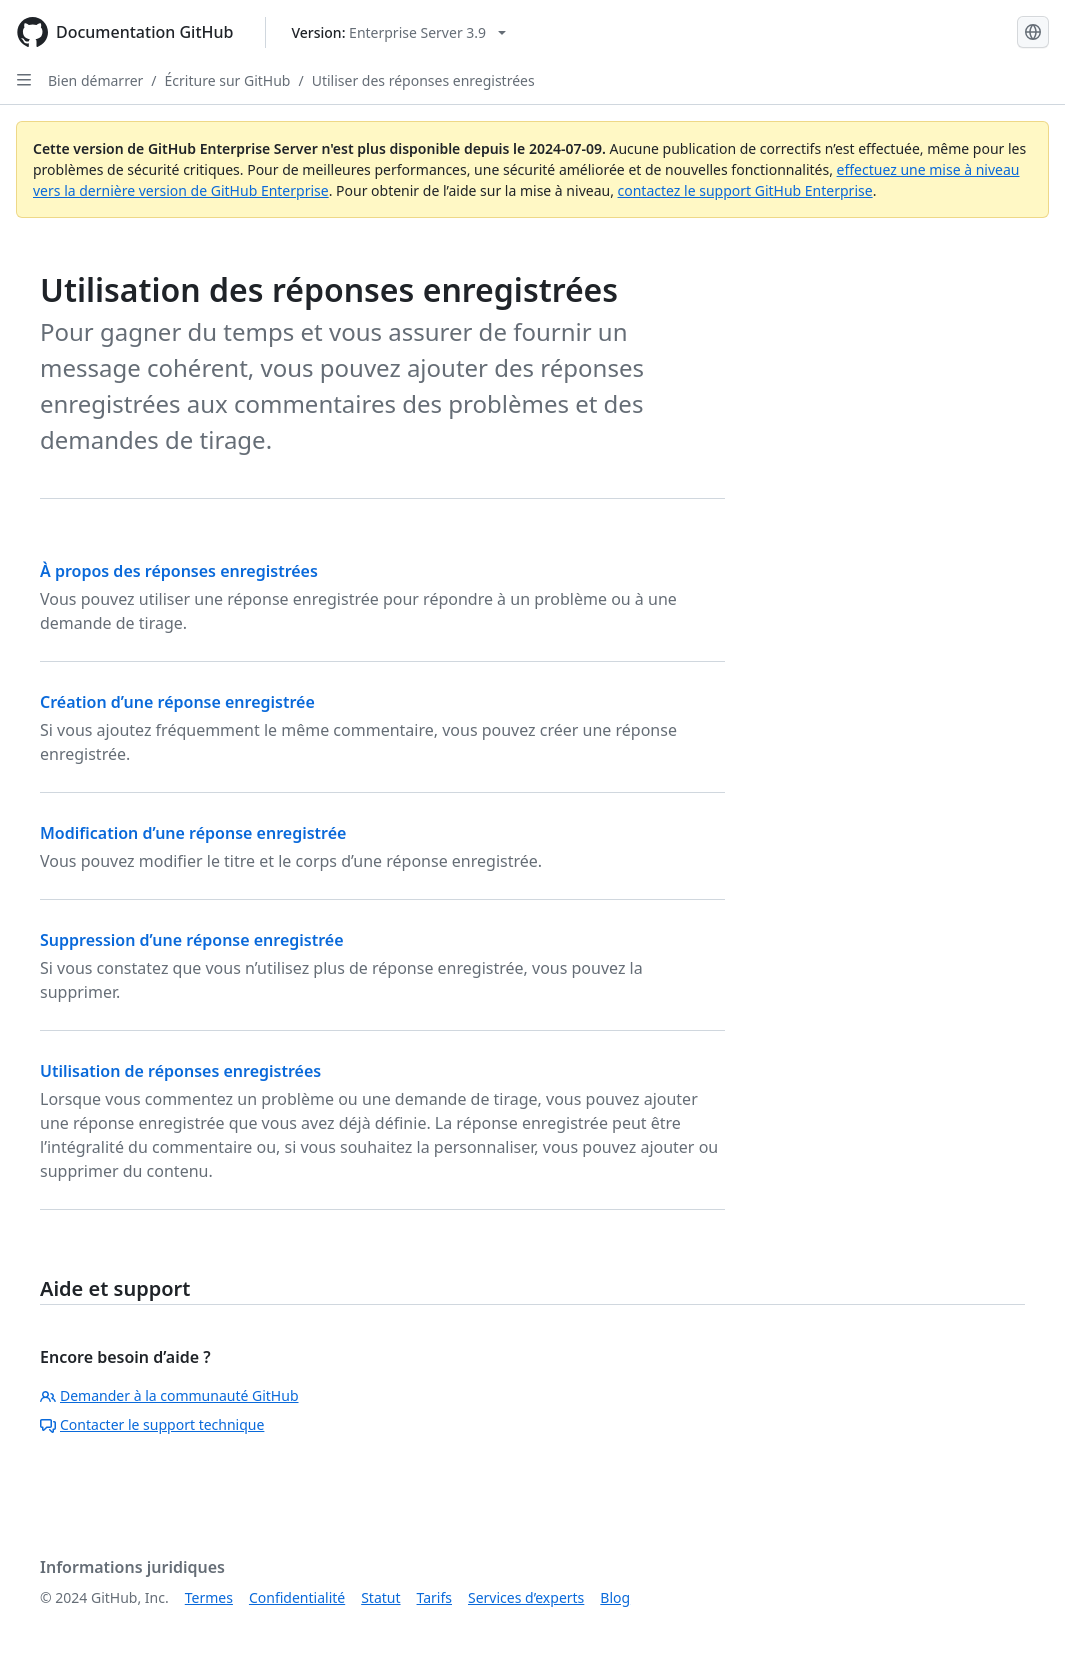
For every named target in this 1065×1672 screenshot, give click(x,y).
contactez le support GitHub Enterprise (745, 190)
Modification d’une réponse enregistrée (193, 833)
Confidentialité (297, 1597)
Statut (380, 1597)
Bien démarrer (95, 80)
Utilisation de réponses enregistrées (180, 1071)
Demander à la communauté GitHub (169, 1395)
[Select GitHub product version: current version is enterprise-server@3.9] (398, 32)
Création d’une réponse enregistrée (177, 702)
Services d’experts (526, 1597)
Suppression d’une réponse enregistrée (192, 940)
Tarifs (434, 1597)
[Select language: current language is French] (1033, 32)
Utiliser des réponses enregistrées (423, 80)
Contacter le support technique (152, 1424)
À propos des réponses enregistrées (179, 571)
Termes (209, 1597)
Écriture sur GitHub (228, 80)
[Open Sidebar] (24, 80)
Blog (615, 1597)
